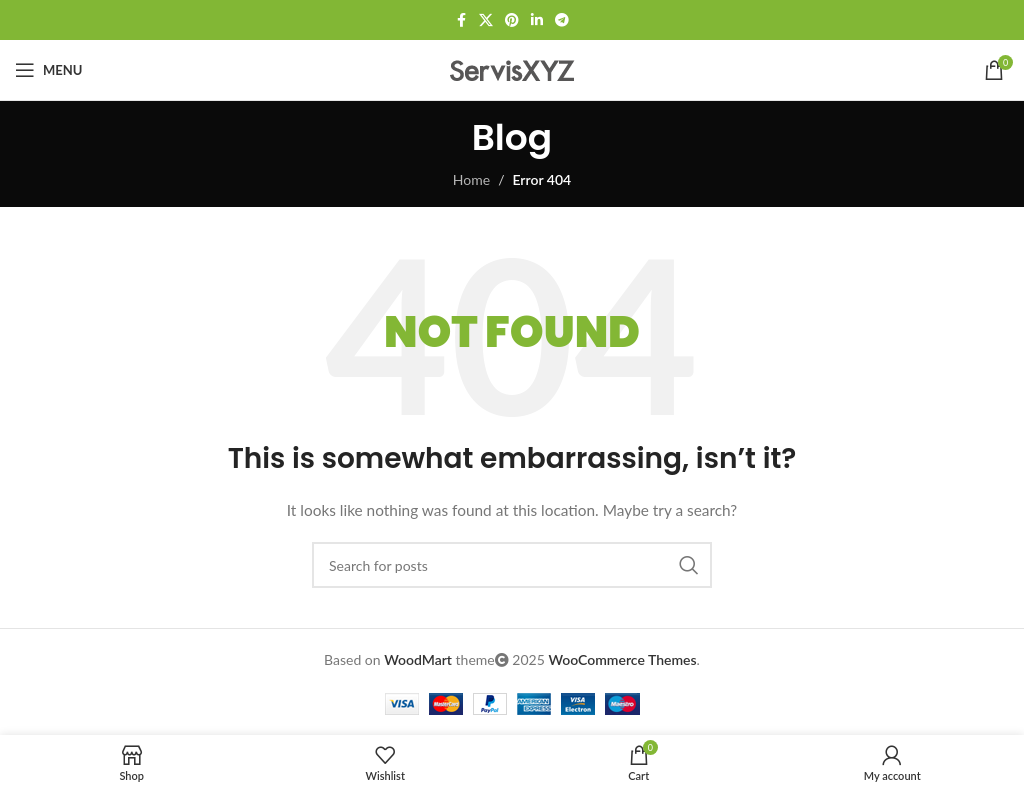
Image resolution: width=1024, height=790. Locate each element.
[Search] (512, 565)
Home (471, 179)
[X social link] (486, 20)
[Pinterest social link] (512, 20)
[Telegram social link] (562, 20)
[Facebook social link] (461, 20)
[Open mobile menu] (48, 70)
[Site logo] (512, 68)
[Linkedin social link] (537, 20)
